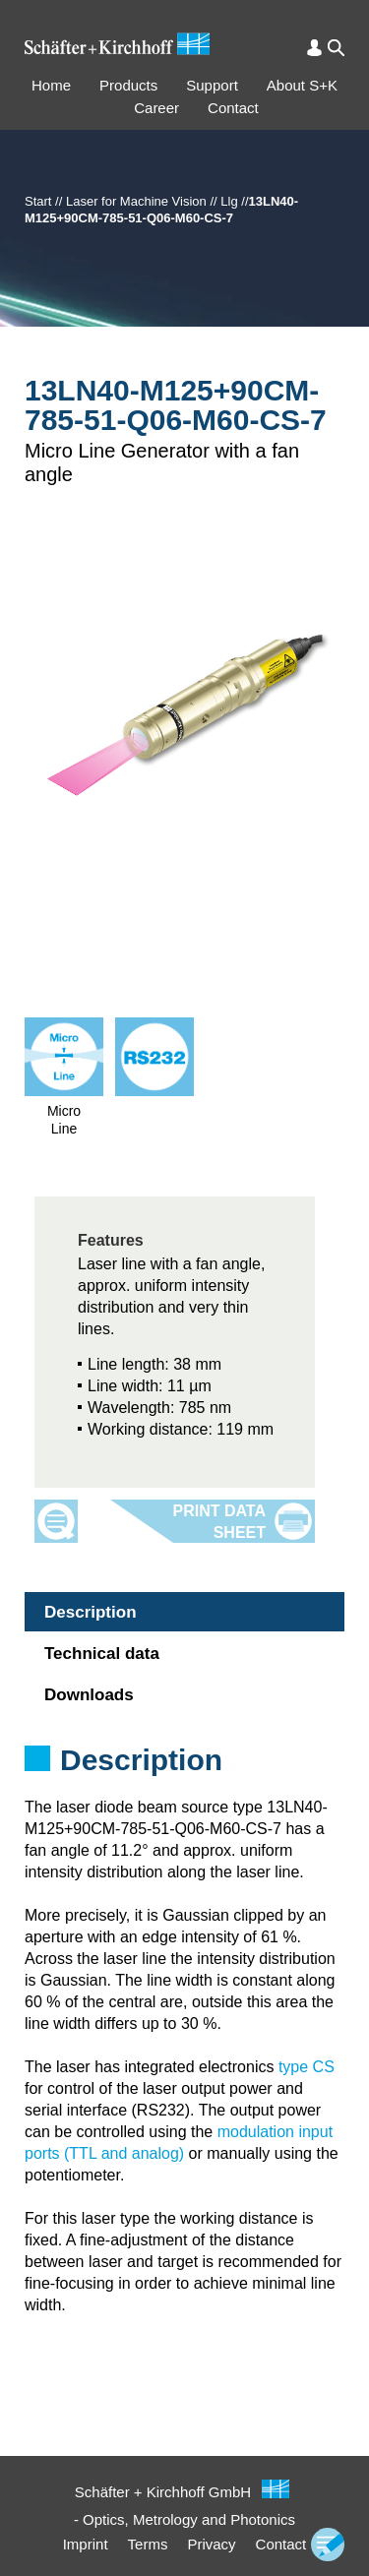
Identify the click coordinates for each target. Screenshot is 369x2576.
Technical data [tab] (101, 1653)
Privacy (211, 2544)
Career (156, 107)
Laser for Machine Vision (136, 201)
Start (38, 201)
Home (51, 85)
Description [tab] (90, 1612)
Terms (148, 2544)
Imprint (85, 2544)
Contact (233, 107)
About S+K (302, 85)
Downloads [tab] (89, 1695)
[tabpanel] (184, 1786)
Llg (228, 201)
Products (128, 85)
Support (212, 85)
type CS (306, 2066)
